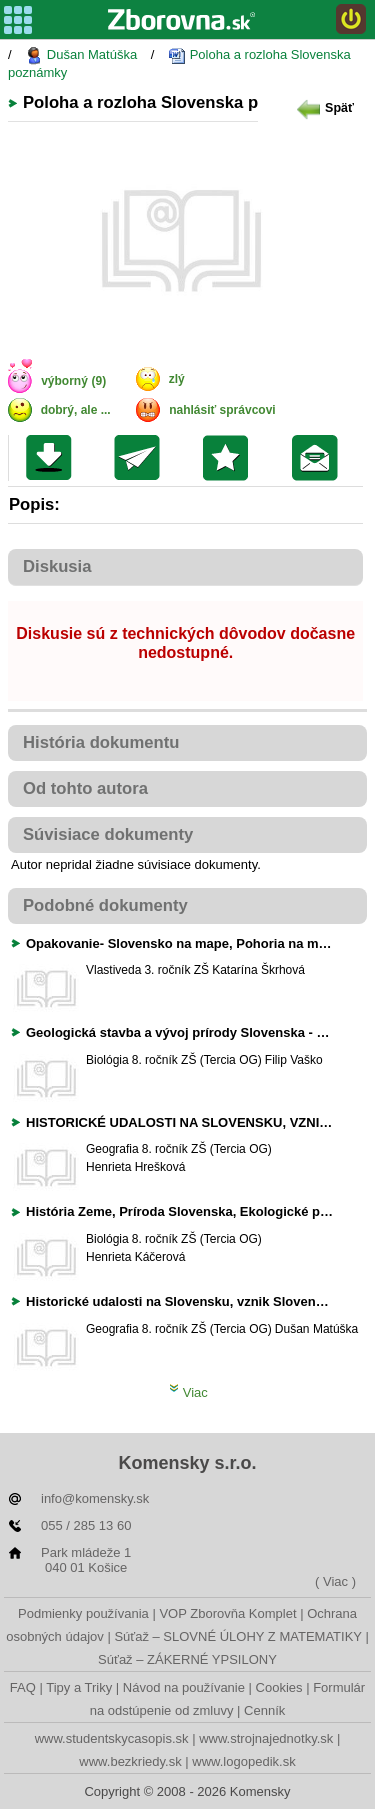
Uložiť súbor (53, 458)
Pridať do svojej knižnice (230, 458)
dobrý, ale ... (76, 410)
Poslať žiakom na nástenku (319, 458)
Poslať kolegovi (141, 458)
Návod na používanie (184, 1687)
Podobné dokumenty (105, 905)
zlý (177, 379)
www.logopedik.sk (243, 1761)
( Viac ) (335, 1581)
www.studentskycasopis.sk (112, 1738)
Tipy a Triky (79, 1687)
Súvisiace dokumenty (108, 834)
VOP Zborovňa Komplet (227, 1613)
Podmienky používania (83, 1613)
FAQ (23, 1687)
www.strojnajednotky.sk (266, 1738)
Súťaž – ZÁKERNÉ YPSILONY (187, 1659)
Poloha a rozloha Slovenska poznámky (179, 63)
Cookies (279, 1687)
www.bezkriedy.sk (130, 1761)
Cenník (264, 1710)
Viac (188, 1392)
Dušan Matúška (81, 55)
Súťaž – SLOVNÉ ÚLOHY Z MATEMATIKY (237, 1636)
